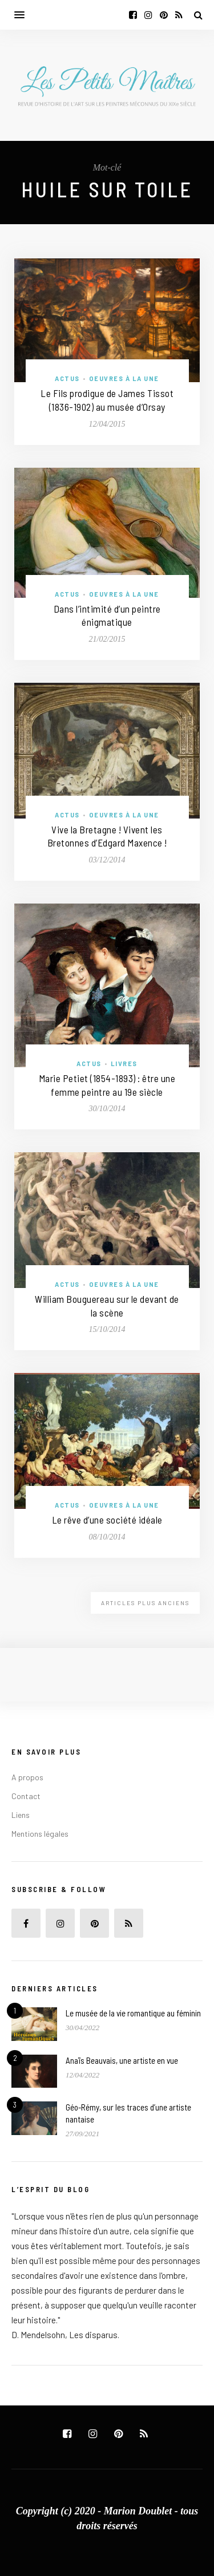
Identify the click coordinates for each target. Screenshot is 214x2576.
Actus (67, 378)
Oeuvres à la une (124, 378)
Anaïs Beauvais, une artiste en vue (122, 2060)
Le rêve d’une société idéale (107, 1519)
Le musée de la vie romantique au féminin (133, 2013)
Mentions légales (39, 1833)
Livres (124, 1063)
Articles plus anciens (145, 1602)
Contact (26, 1796)
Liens (20, 1815)
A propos (27, 1777)
